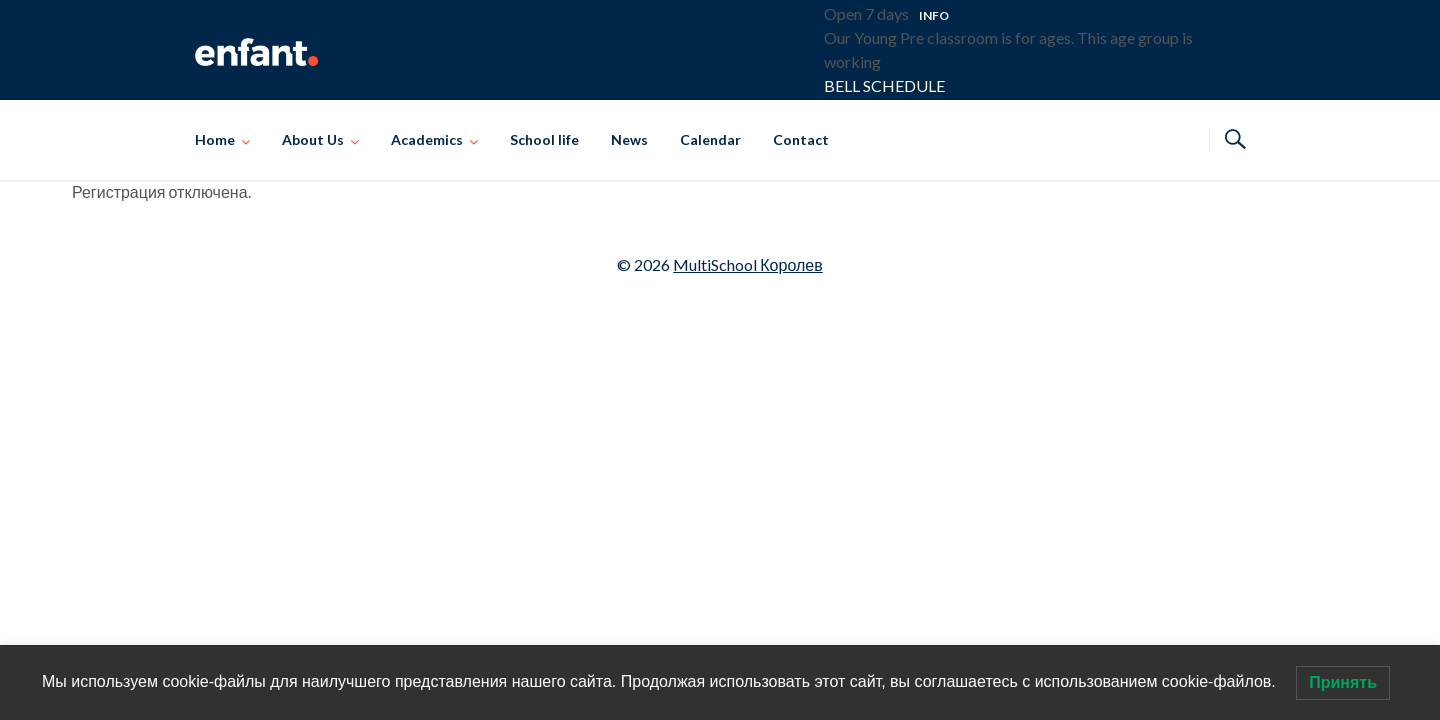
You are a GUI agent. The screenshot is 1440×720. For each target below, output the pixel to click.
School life (544, 139)
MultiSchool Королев (747, 264)
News (629, 139)
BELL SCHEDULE (884, 85)
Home (215, 139)
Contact (801, 139)
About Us (313, 139)
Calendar (710, 139)
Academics (427, 139)
